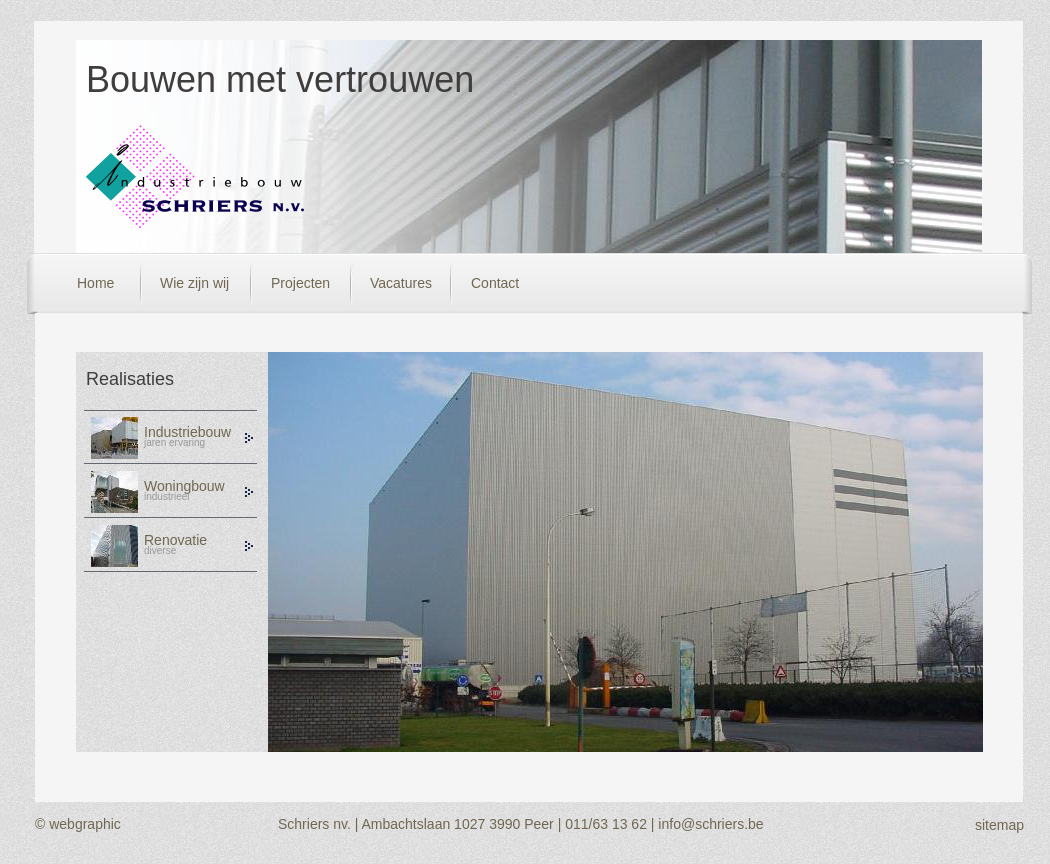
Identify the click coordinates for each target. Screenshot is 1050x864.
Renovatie (175, 540)
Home (95, 283)
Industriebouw (187, 432)
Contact (495, 283)
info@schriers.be (710, 824)
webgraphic (85, 824)
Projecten (300, 283)
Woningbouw (184, 486)
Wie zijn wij (194, 283)
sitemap (999, 825)
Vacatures (401, 283)
